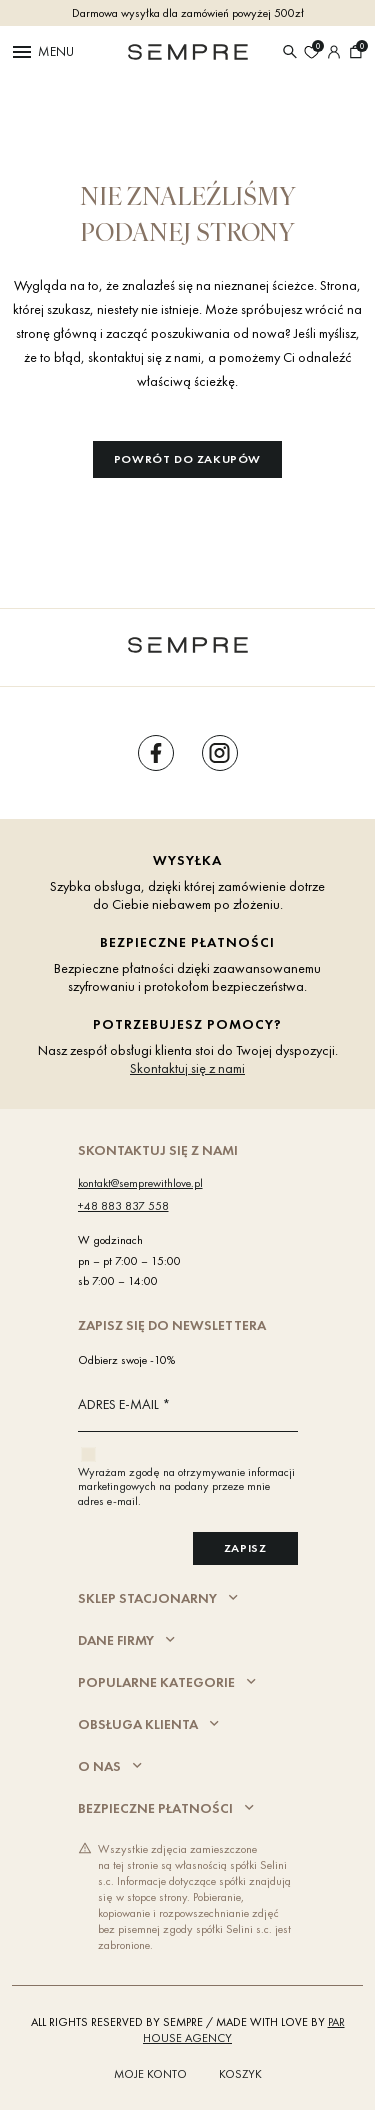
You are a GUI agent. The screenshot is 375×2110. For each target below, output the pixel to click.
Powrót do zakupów (187, 459)
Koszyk (240, 2074)
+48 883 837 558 (123, 1206)
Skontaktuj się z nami (187, 1068)
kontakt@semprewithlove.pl (140, 1183)
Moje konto (150, 2074)
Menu (42, 52)
